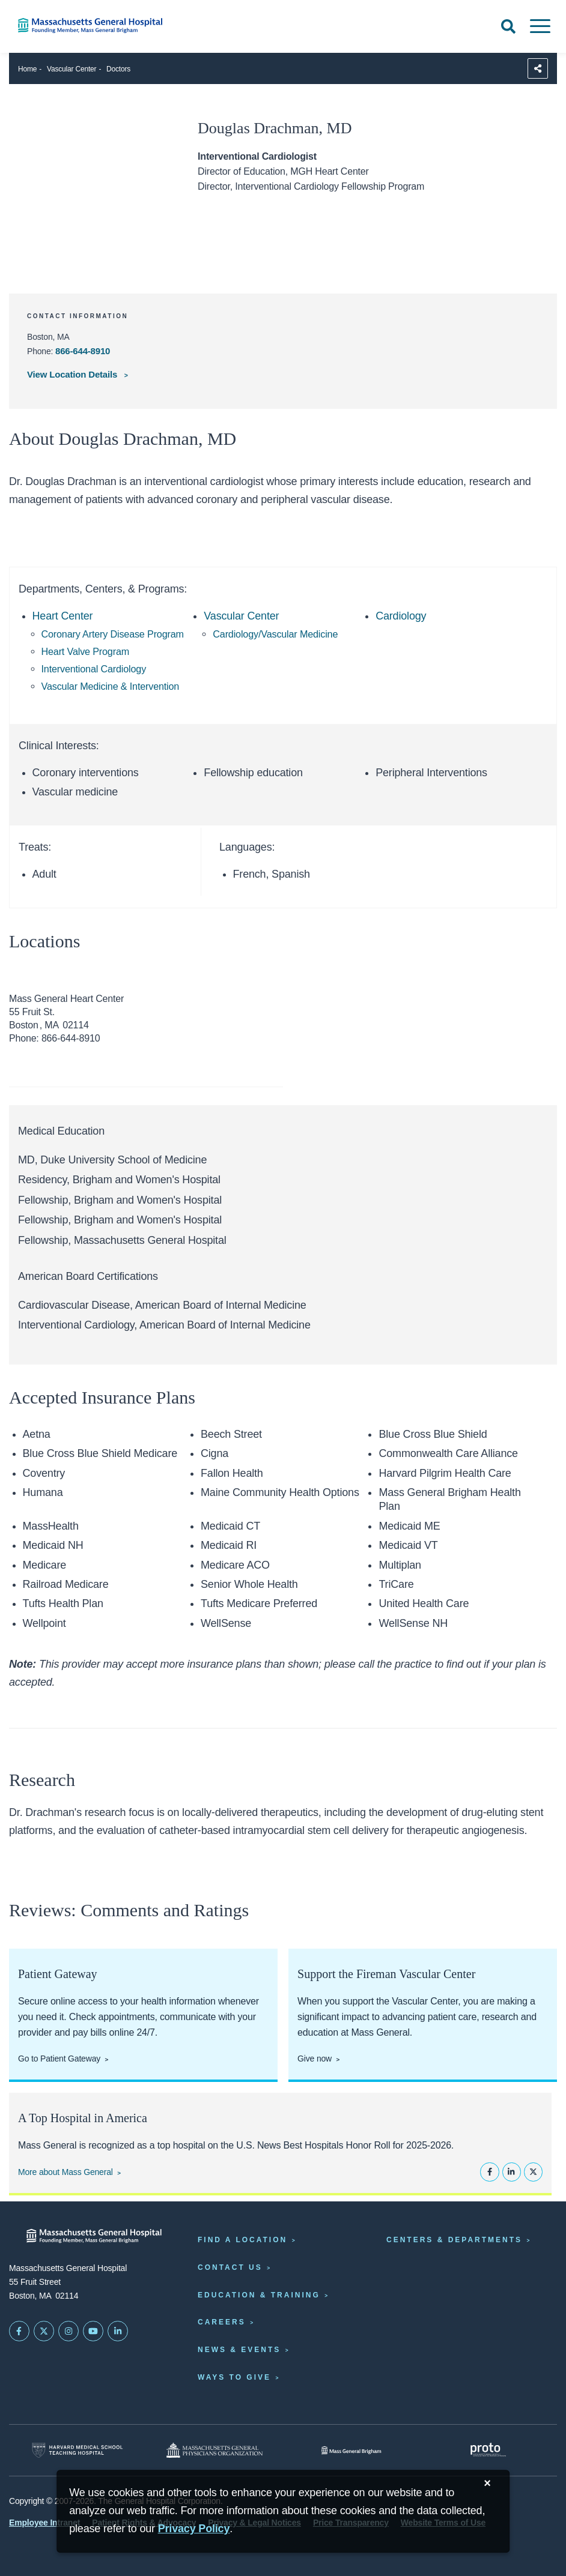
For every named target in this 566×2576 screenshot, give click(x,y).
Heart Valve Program (85, 651)
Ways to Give (234, 2377)
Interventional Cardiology (94, 668)
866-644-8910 (82, 351)
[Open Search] (508, 26)
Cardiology (401, 616)
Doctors (118, 69)
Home (27, 69)
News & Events (239, 2349)
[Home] (118, 25)
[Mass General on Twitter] (44, 2331)
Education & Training (259, 2295)
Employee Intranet (44, 2522)
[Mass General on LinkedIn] (118, 2331)
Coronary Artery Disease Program (112, 634)
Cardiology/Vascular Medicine (275, 634)
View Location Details (73, 374)
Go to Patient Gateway (59, 2058)
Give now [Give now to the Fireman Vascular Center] (314, 2058)
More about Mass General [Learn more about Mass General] (65, 2172)
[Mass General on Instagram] (68, 2331)
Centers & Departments (454, 2240)
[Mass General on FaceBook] (19, 2331)
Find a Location (242, 2240)
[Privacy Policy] (194, 2529)
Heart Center (62, 616)
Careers (222, 2322)
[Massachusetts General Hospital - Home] (94, 2235)
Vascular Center (71, 69)
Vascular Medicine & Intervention (110, 686)
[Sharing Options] (538, 68)
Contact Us (230, 2267)
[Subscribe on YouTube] (93, 2331)
